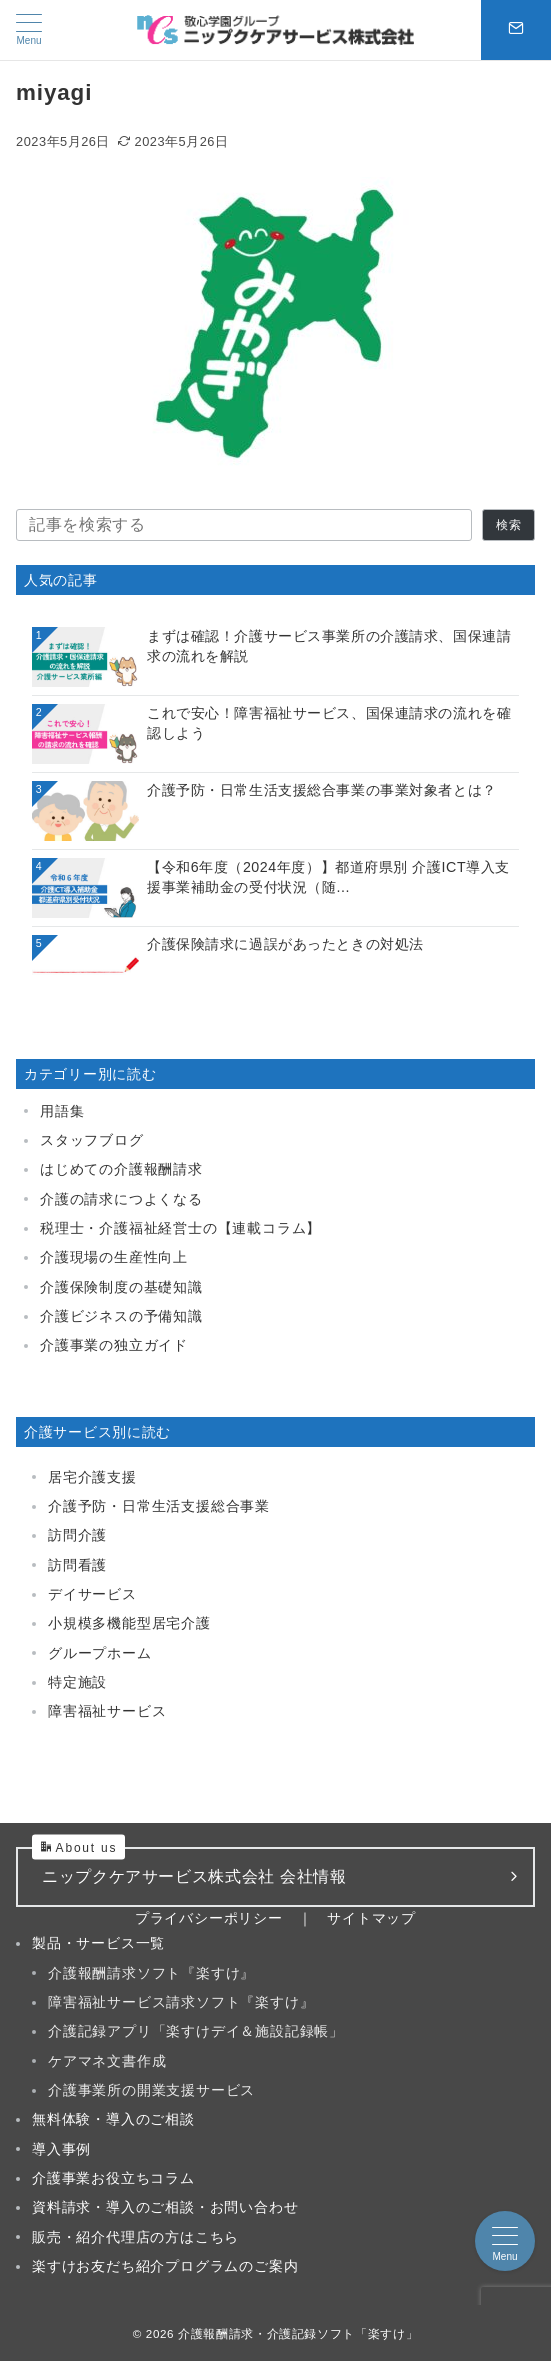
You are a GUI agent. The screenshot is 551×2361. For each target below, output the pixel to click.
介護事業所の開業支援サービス (151, 2090)
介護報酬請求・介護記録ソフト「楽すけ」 (298, 2333)
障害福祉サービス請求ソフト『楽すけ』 (181, 2002)
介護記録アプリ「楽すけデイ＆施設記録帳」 (196, 2031)
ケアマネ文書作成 (107, 2061)
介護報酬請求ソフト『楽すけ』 (151, 1973)
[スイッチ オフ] (516, 30)
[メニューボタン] (29, 30)
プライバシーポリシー (209, 1918)
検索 (509, 524)
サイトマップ (371, 1918)
